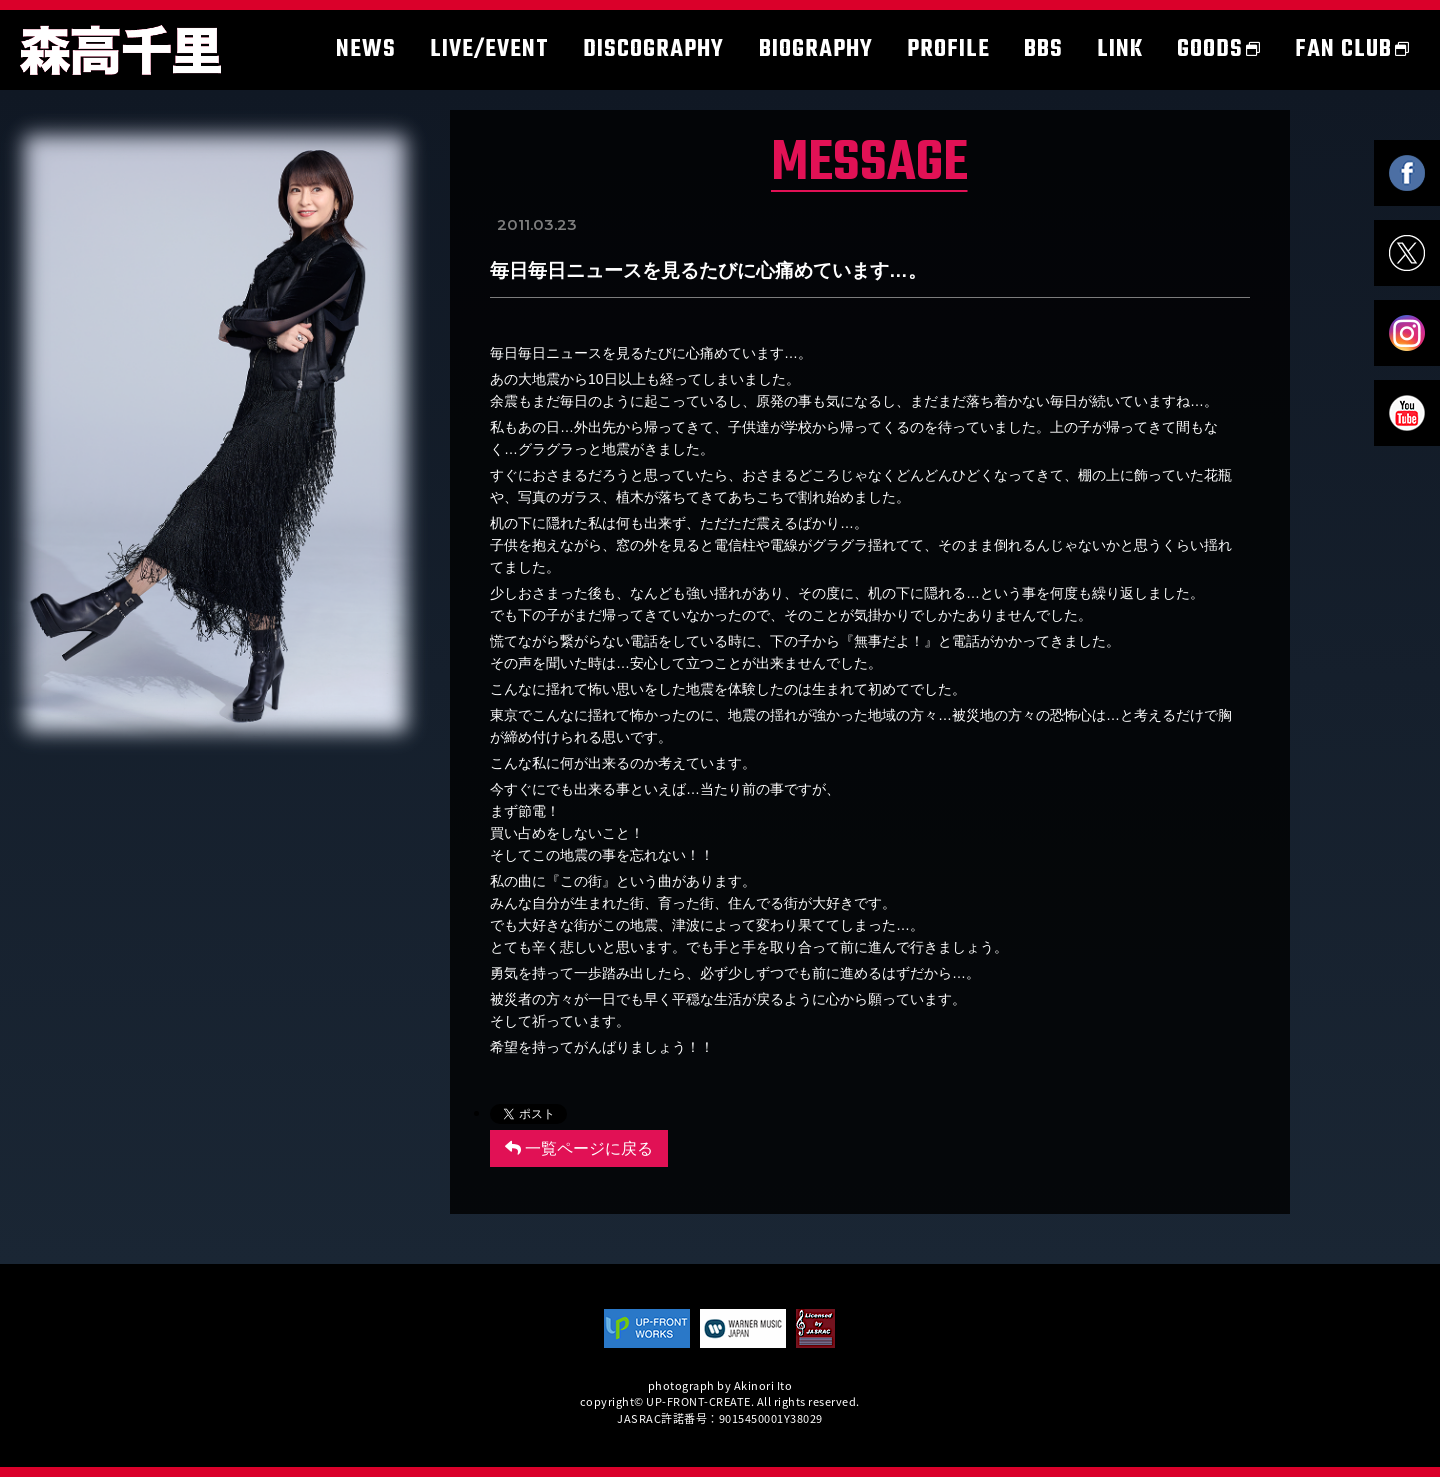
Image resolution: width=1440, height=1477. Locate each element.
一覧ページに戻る (579, 1148)
